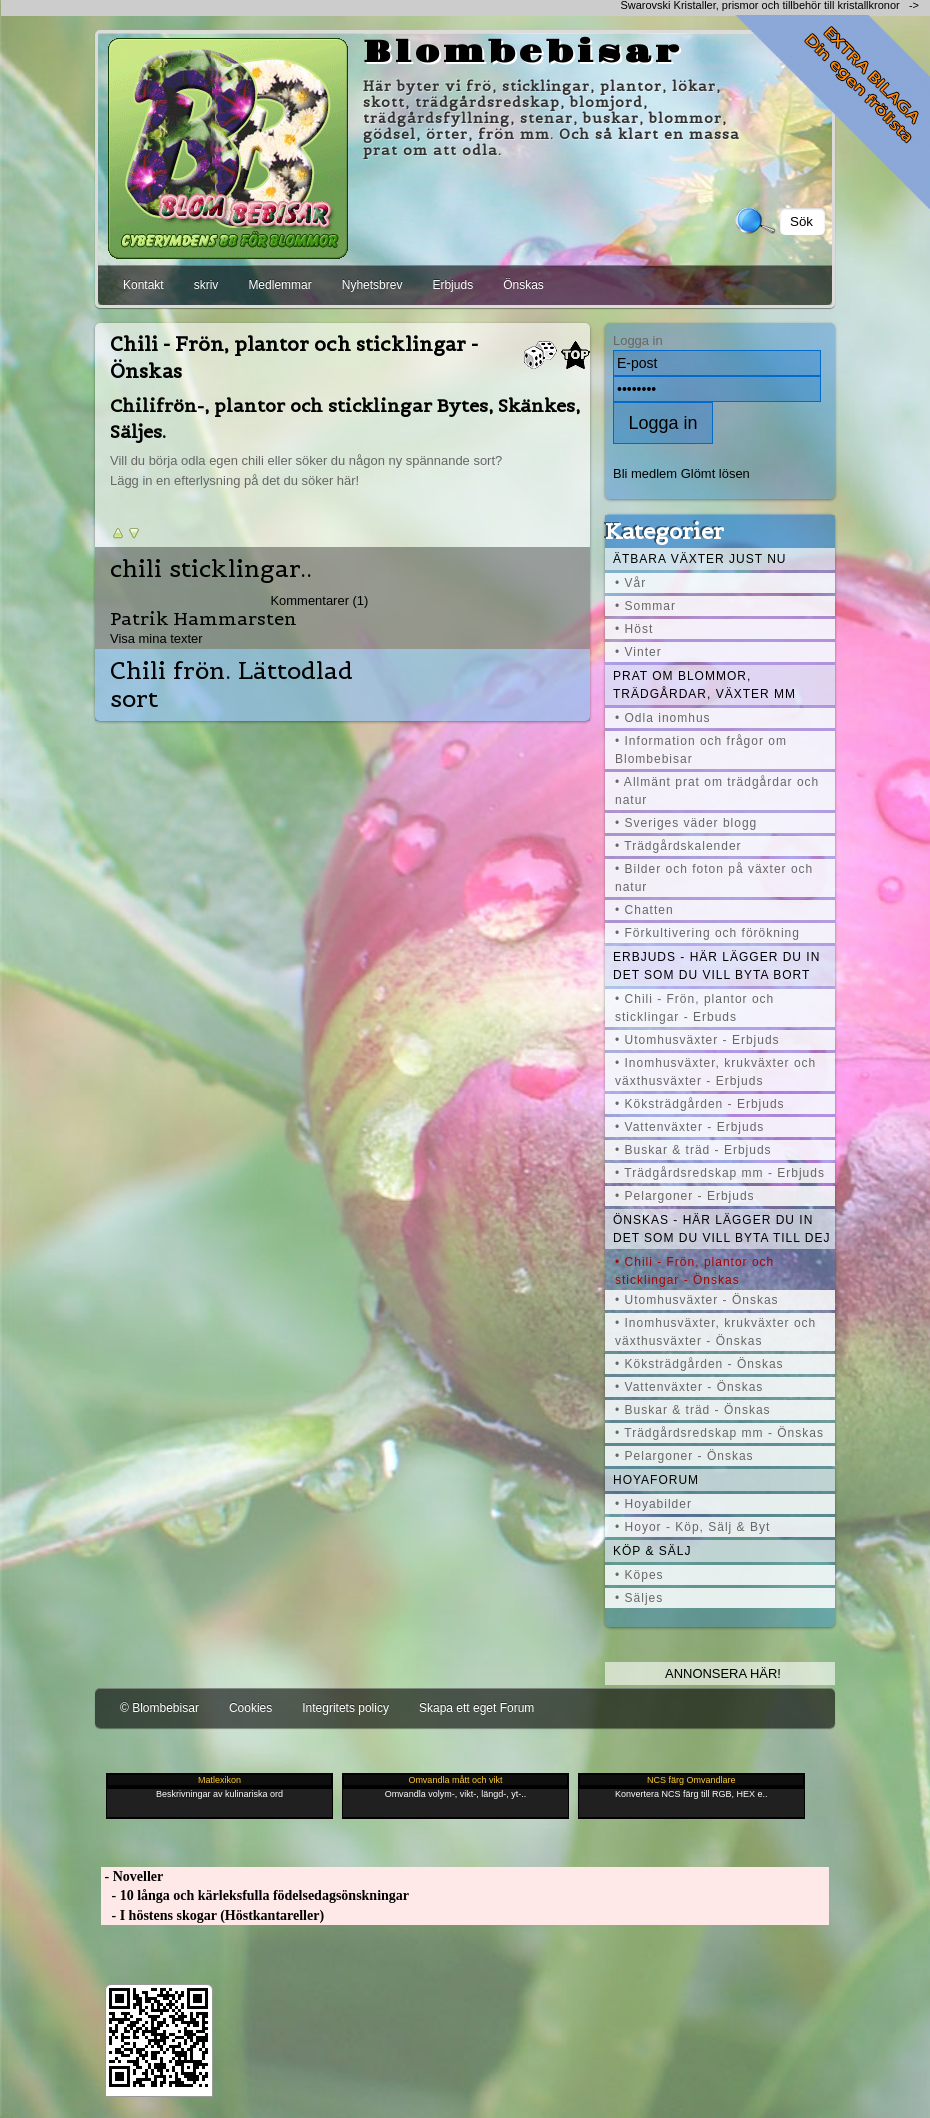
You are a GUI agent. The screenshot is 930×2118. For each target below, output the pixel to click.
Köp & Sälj (652, 1551)
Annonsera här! (723, 1673)
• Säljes (639, 1598)
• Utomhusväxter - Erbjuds (697, 1040)
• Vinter (638, 652)
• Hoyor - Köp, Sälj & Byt (692, 1527)
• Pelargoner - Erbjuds (685, 1196)
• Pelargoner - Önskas (684, 1456)
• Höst (634, 629)
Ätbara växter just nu (699, 559)
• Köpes (639, 1575)
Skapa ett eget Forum (476, 1708)
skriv (206, 285)
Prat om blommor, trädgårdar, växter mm (704, 685)
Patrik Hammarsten (203, 618)
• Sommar (645, 606)
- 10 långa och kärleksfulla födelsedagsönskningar (255, 1895)
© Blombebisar (159, 1708)
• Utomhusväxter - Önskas (697, 1300)
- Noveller (132, 1876)
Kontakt (143, 285)
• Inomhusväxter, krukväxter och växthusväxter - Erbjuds (715, 1072)
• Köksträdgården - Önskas (699, 1364)
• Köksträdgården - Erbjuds (700, 1104)
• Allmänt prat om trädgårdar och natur (717, 791)
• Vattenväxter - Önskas (689, 1387)
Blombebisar (523, 53)
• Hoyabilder (653, 1504)
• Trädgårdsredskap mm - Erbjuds (720, 1173)
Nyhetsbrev (372, 285)
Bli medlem (645, 473)
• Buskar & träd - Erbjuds (693, 1150)
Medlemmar (279, 285)
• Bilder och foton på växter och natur (714, 878)
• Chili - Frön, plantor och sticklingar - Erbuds (694, 1008)
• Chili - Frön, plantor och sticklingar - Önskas (694, 1271)
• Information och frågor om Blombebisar (701, 750)
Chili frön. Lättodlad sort (231, 685)
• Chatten (644, 910)
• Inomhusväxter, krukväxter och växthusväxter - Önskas (715, 1332)
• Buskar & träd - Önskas (693, 1410)
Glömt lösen (715, 473)
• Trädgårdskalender (678, 846)
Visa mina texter (156, 638)
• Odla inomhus (663, 718)
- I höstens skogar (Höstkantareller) (212, 1915)
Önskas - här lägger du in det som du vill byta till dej (722, 1229)
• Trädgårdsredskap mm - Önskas (719, 1433)
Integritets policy (345, 1708)
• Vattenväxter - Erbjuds (689, 1127)
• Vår (630, 583)
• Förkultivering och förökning (707, 933)
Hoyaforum (656, 1480)
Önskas (523, 285)
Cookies (250, 1708)
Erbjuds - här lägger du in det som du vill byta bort (716, 966)
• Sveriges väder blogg (686, 823)
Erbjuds (452, 285)
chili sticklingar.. (211, 569)
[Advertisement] (235, 7)
